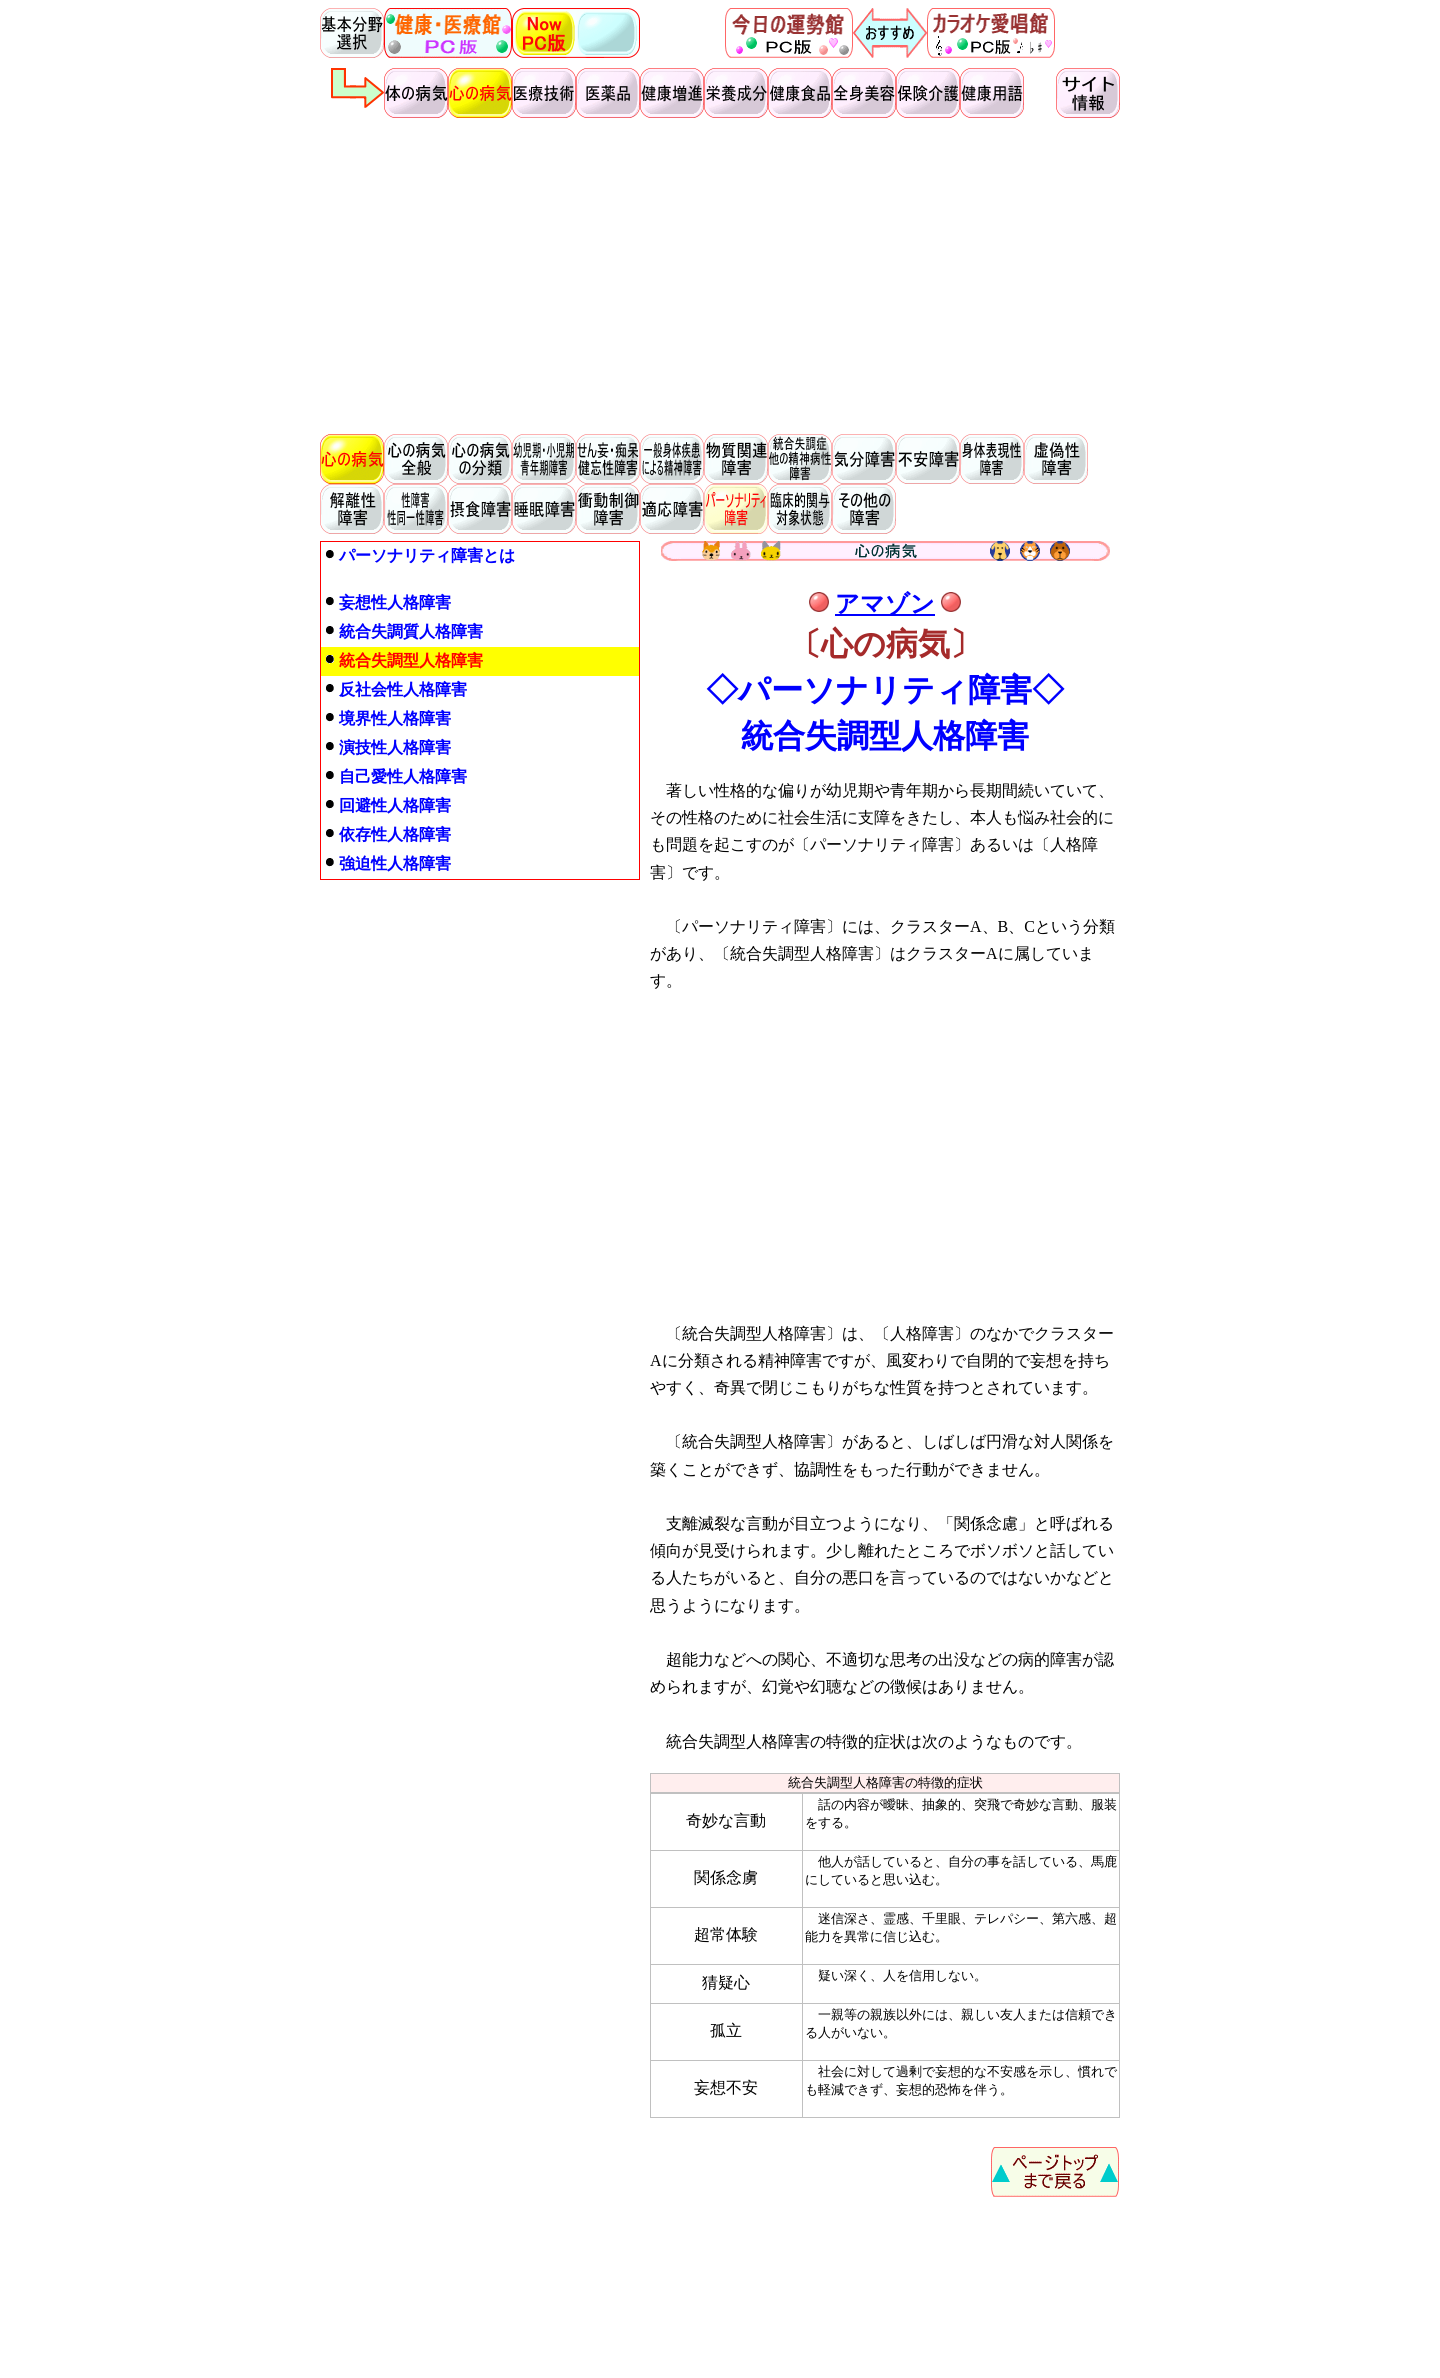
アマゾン (885, 604)
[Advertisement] (720, 276)
